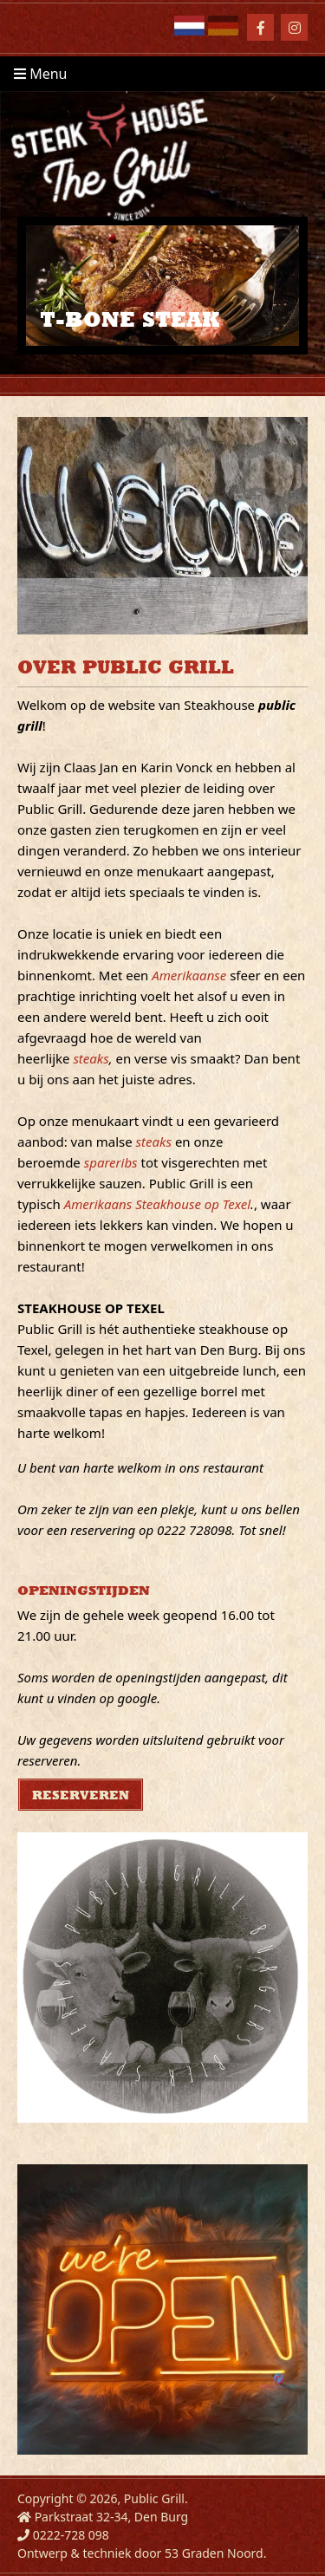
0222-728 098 (71, 2535)
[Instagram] (294, 27)
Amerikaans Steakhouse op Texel (157, 1204)
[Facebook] (260, 27)
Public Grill (154, 2498)
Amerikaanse (189, 975)
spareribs (111, 1162)
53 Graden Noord (214, 2553)
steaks (90, 1058)
